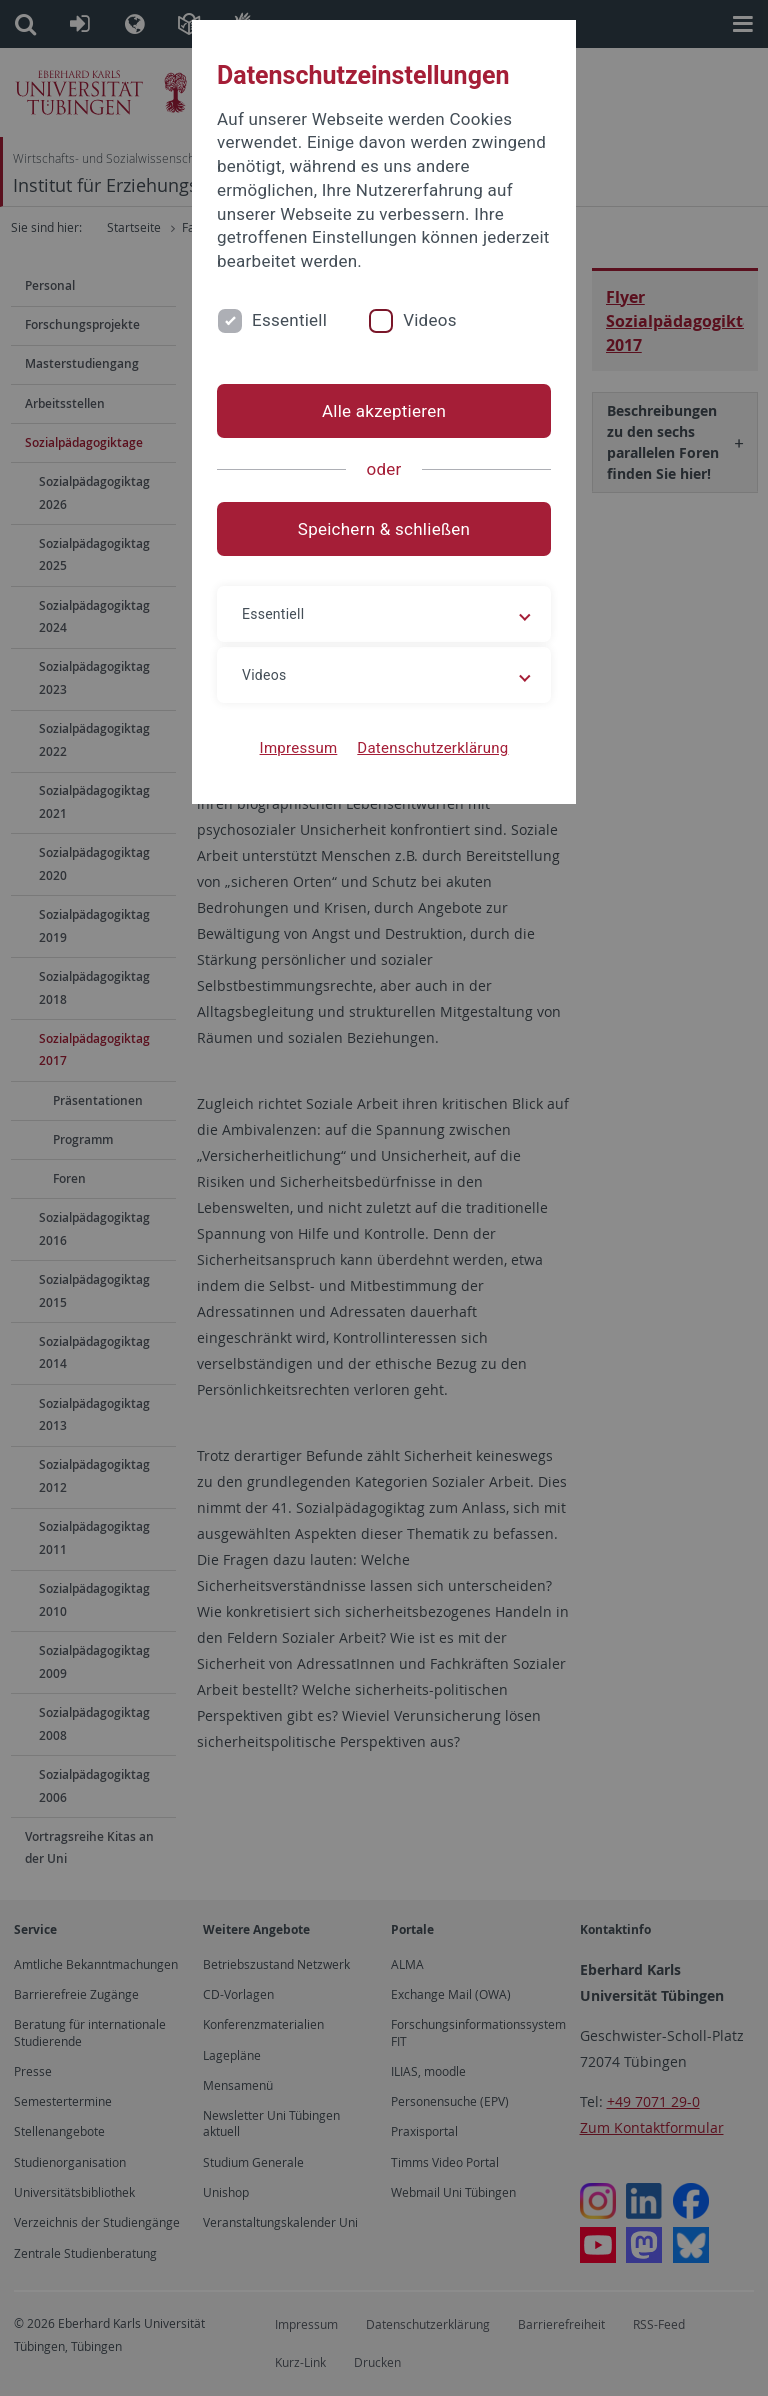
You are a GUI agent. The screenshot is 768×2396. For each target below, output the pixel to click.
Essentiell (289, 320)
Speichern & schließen (384, 529)
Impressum (299, 748)
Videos (430, 320)
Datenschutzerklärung (432, 748)
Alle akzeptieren (384, 411)
